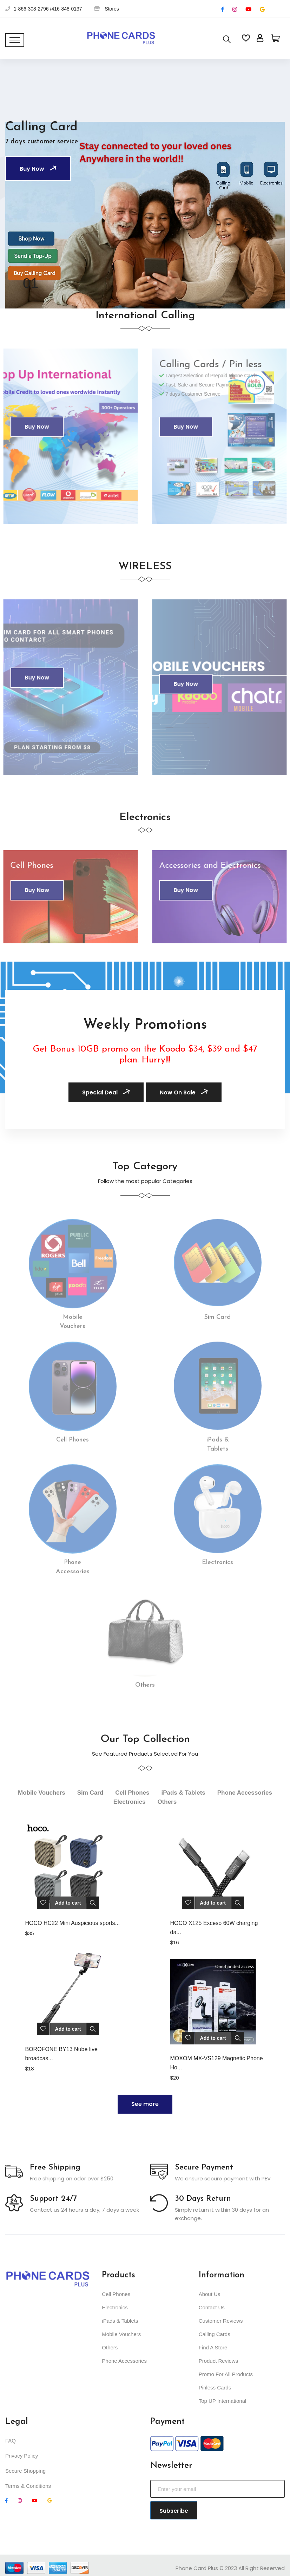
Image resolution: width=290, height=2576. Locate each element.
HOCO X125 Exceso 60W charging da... (214, 1927)
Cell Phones (116, 2294)
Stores (112, 9)
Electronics (114, 2307)
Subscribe (173, 2511)
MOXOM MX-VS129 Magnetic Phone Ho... (216, 2062)
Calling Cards (214, 2334)
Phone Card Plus (197, 2568)
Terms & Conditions (28, 2486)
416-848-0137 (66, 9)
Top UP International (222, 2401)
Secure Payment (204, 2168)
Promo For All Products (226, 2374)
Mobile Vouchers (121, 2334)
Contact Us (212, 2307)
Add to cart (68, 1903)
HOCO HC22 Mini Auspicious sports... (72, 1923)
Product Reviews (218, 2361)
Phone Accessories (124, 2361)
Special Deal (107, 1092)
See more (145, 2104)
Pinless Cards (215, 2387)
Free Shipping (55, 2168)
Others (110, 2347)
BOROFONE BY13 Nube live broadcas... (61, 2053)
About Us (209, 2294)
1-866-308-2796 (31, 9)
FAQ (10, 2441)
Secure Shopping (25, 2471)
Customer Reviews (221, 2321)
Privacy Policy (21, 2456)
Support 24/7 (53, 2199)
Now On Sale (185, 1092)
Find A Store (213, 2347)
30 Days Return (203, 2199)
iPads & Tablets (120, 2321)
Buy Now (39, 169)
